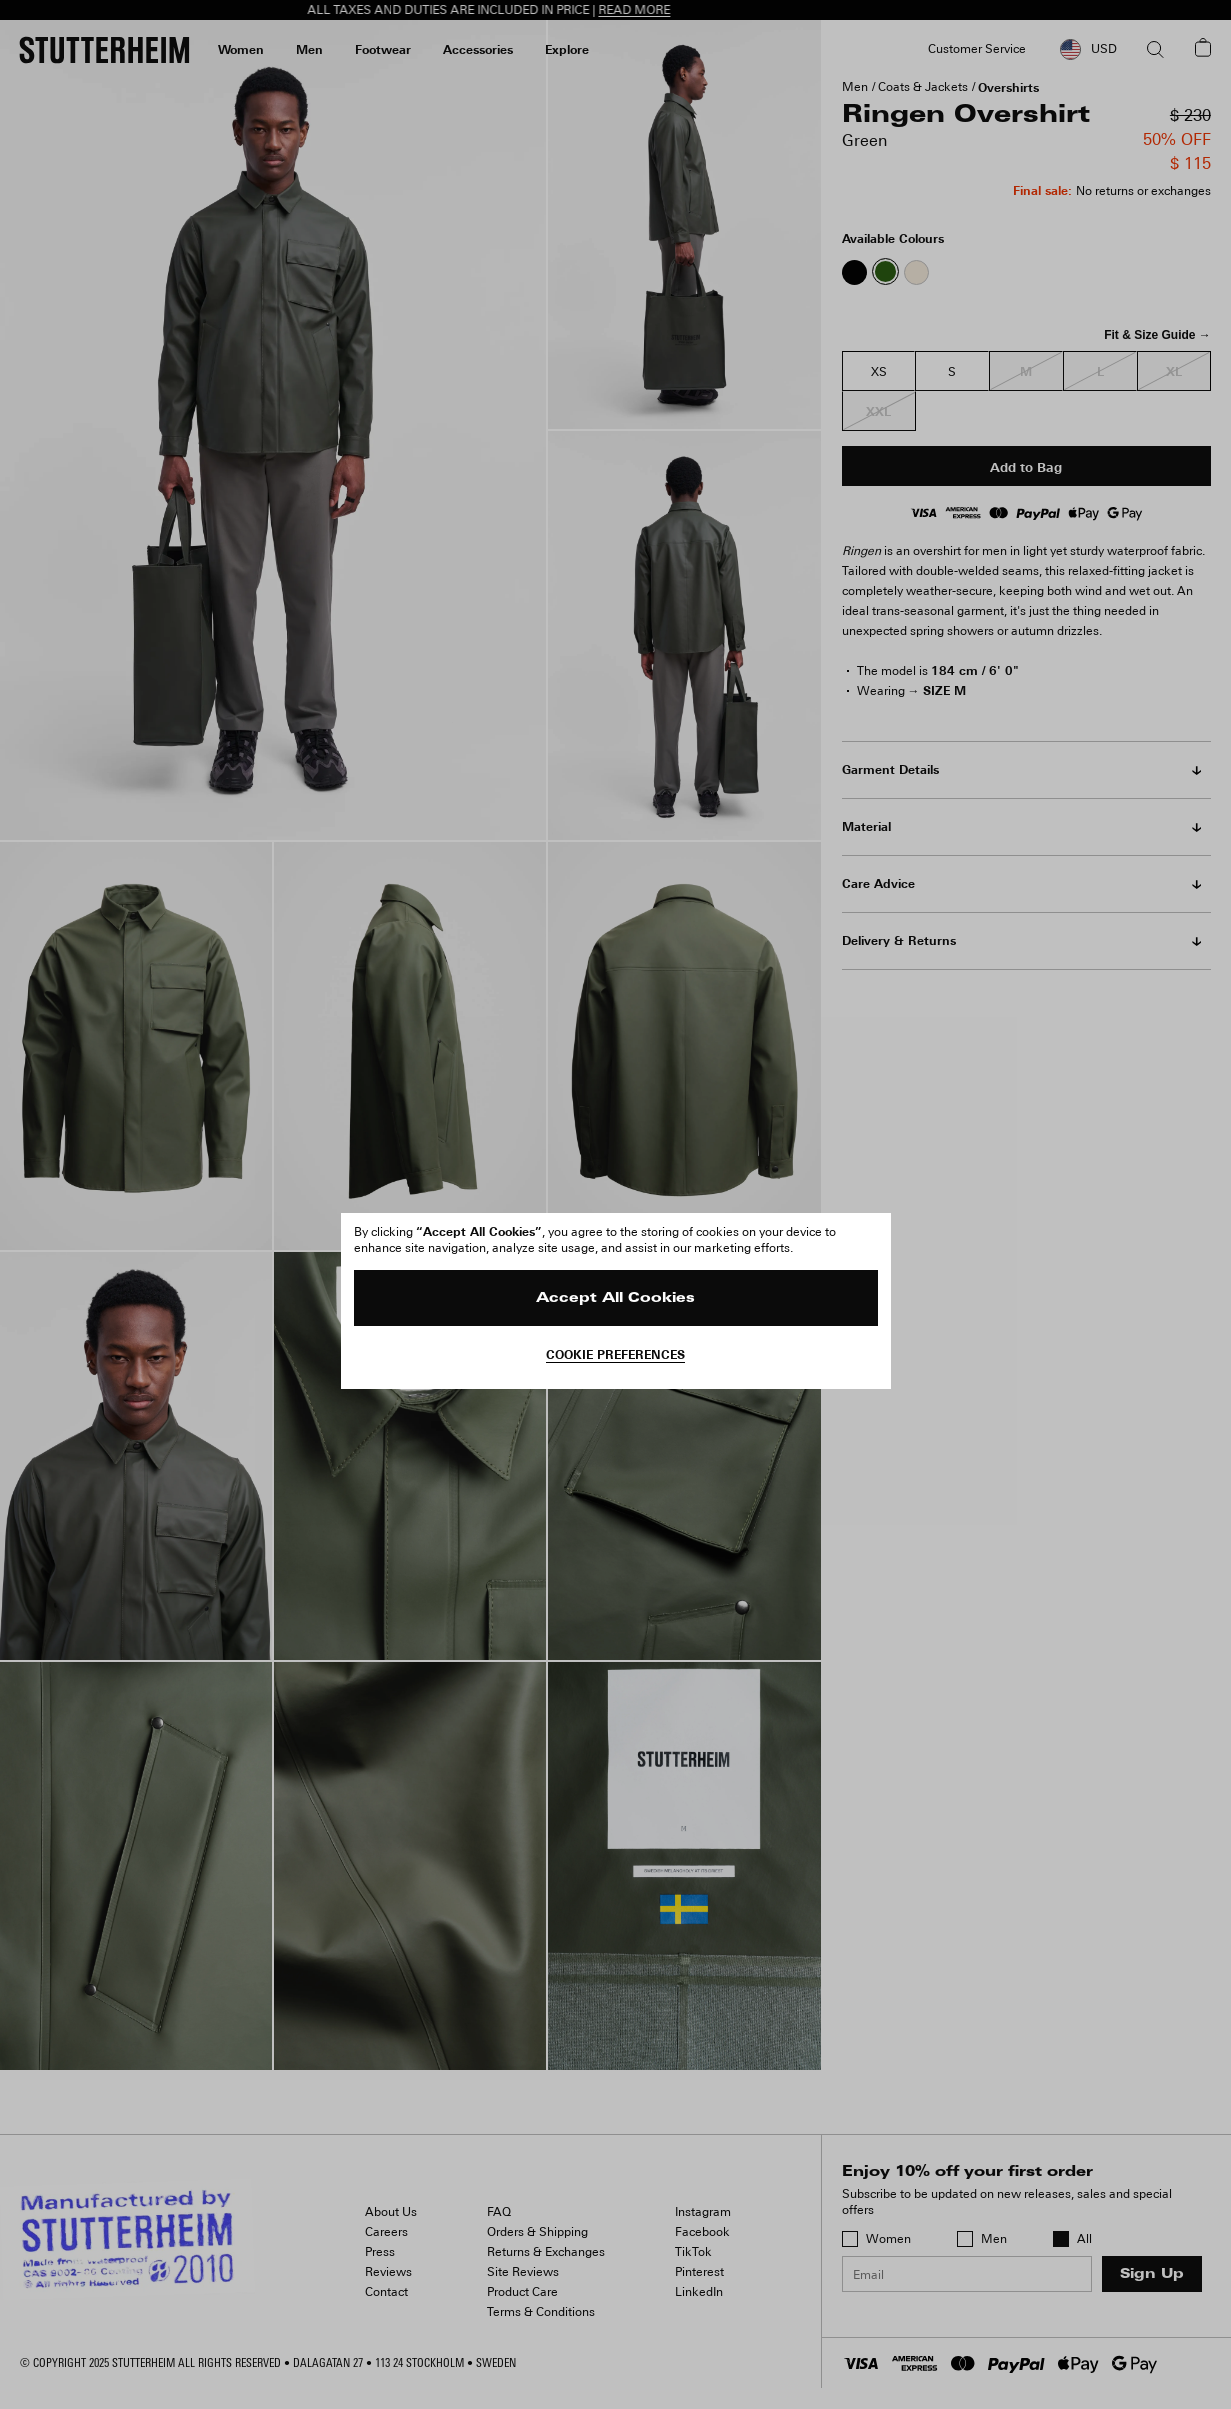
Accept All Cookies (615, 1298)
